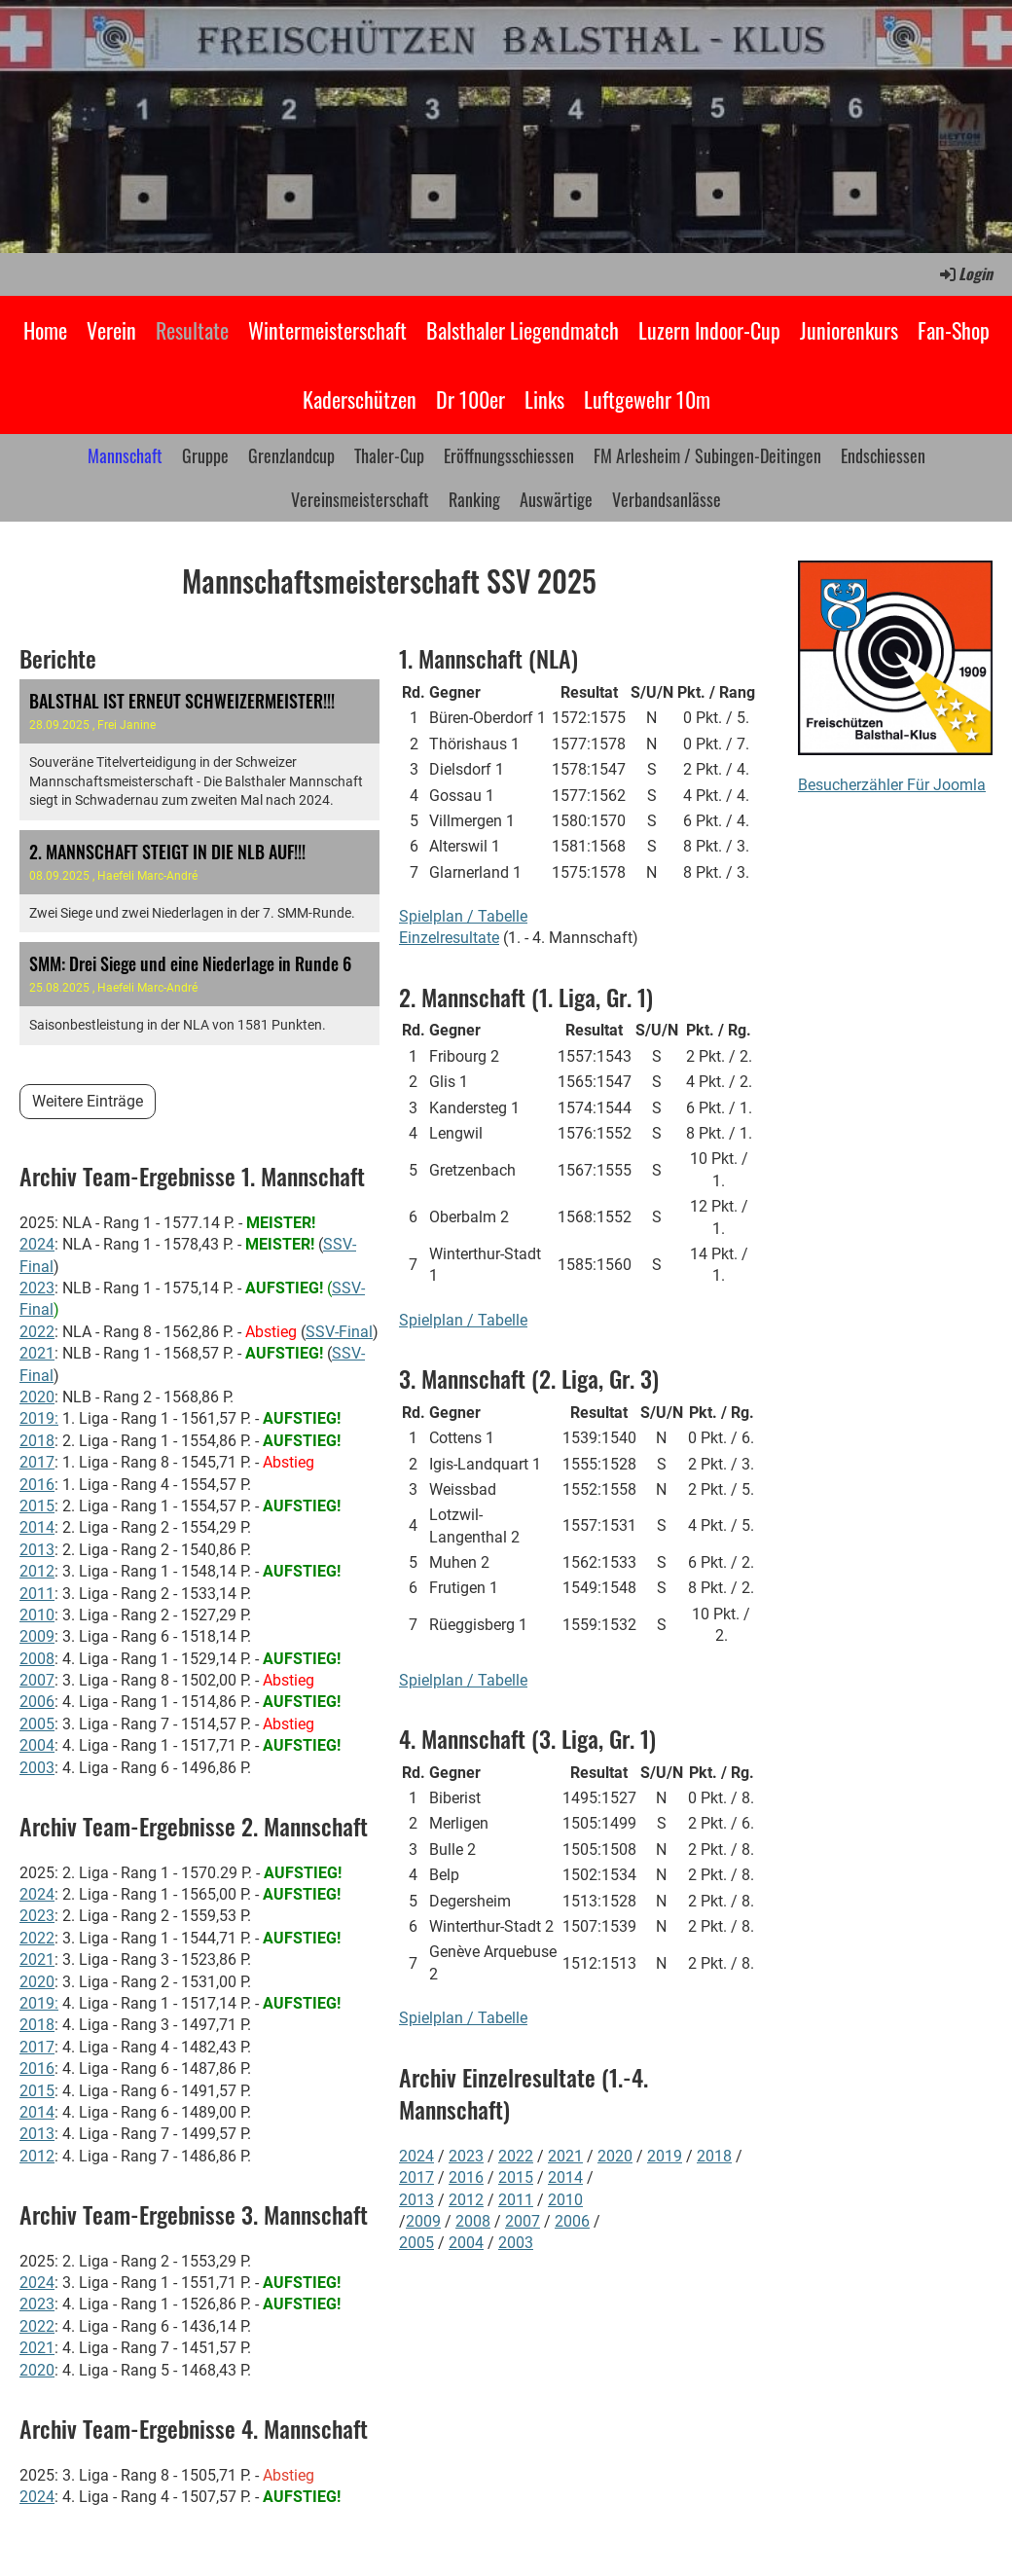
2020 (36, 1397)
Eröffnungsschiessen (509, 455)
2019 (664, 2156)
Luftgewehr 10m (647, 399)
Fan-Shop (954, 329)
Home (45, 329)
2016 (36, 1484)
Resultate (192, 329)
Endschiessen (883, 455)
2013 (36, 1550)
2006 (36, 1701)
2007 (36, 1680)
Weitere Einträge (87, 1101)
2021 (36, 1353)
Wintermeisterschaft (327, 329)
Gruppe (205, 455)
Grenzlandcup (291, 455)
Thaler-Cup (389, 455)
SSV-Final (339, 1332)
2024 (36, 1244)
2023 (36, 1288)
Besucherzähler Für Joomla (892, 785)
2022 (36, 1332)
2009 (36, 1636)
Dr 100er (470, 399)
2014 (36, 1527)
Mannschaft (125, 455)
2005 (36, 1724)
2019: (38, 1418)
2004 (36, 1745)
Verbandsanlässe (666, 499)
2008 (36, 1659)
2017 (36, 1462)
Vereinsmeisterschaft (360, 499)
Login (965, 273)
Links (544, 399)
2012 (36, 1571)
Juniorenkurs (849, 329)
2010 (36, 1615)
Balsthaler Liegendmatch (522, 329)
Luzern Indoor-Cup (709, 329)
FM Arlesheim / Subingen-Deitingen (707, 455)
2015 (36, 1506)
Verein (111, 329)
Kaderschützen (359, 399)
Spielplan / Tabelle (463, 916)
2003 (36, 1768)
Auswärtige (556, 499)
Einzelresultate (449, 937)
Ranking (474, 499)
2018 (36, 1441)
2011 (36, 1593)
